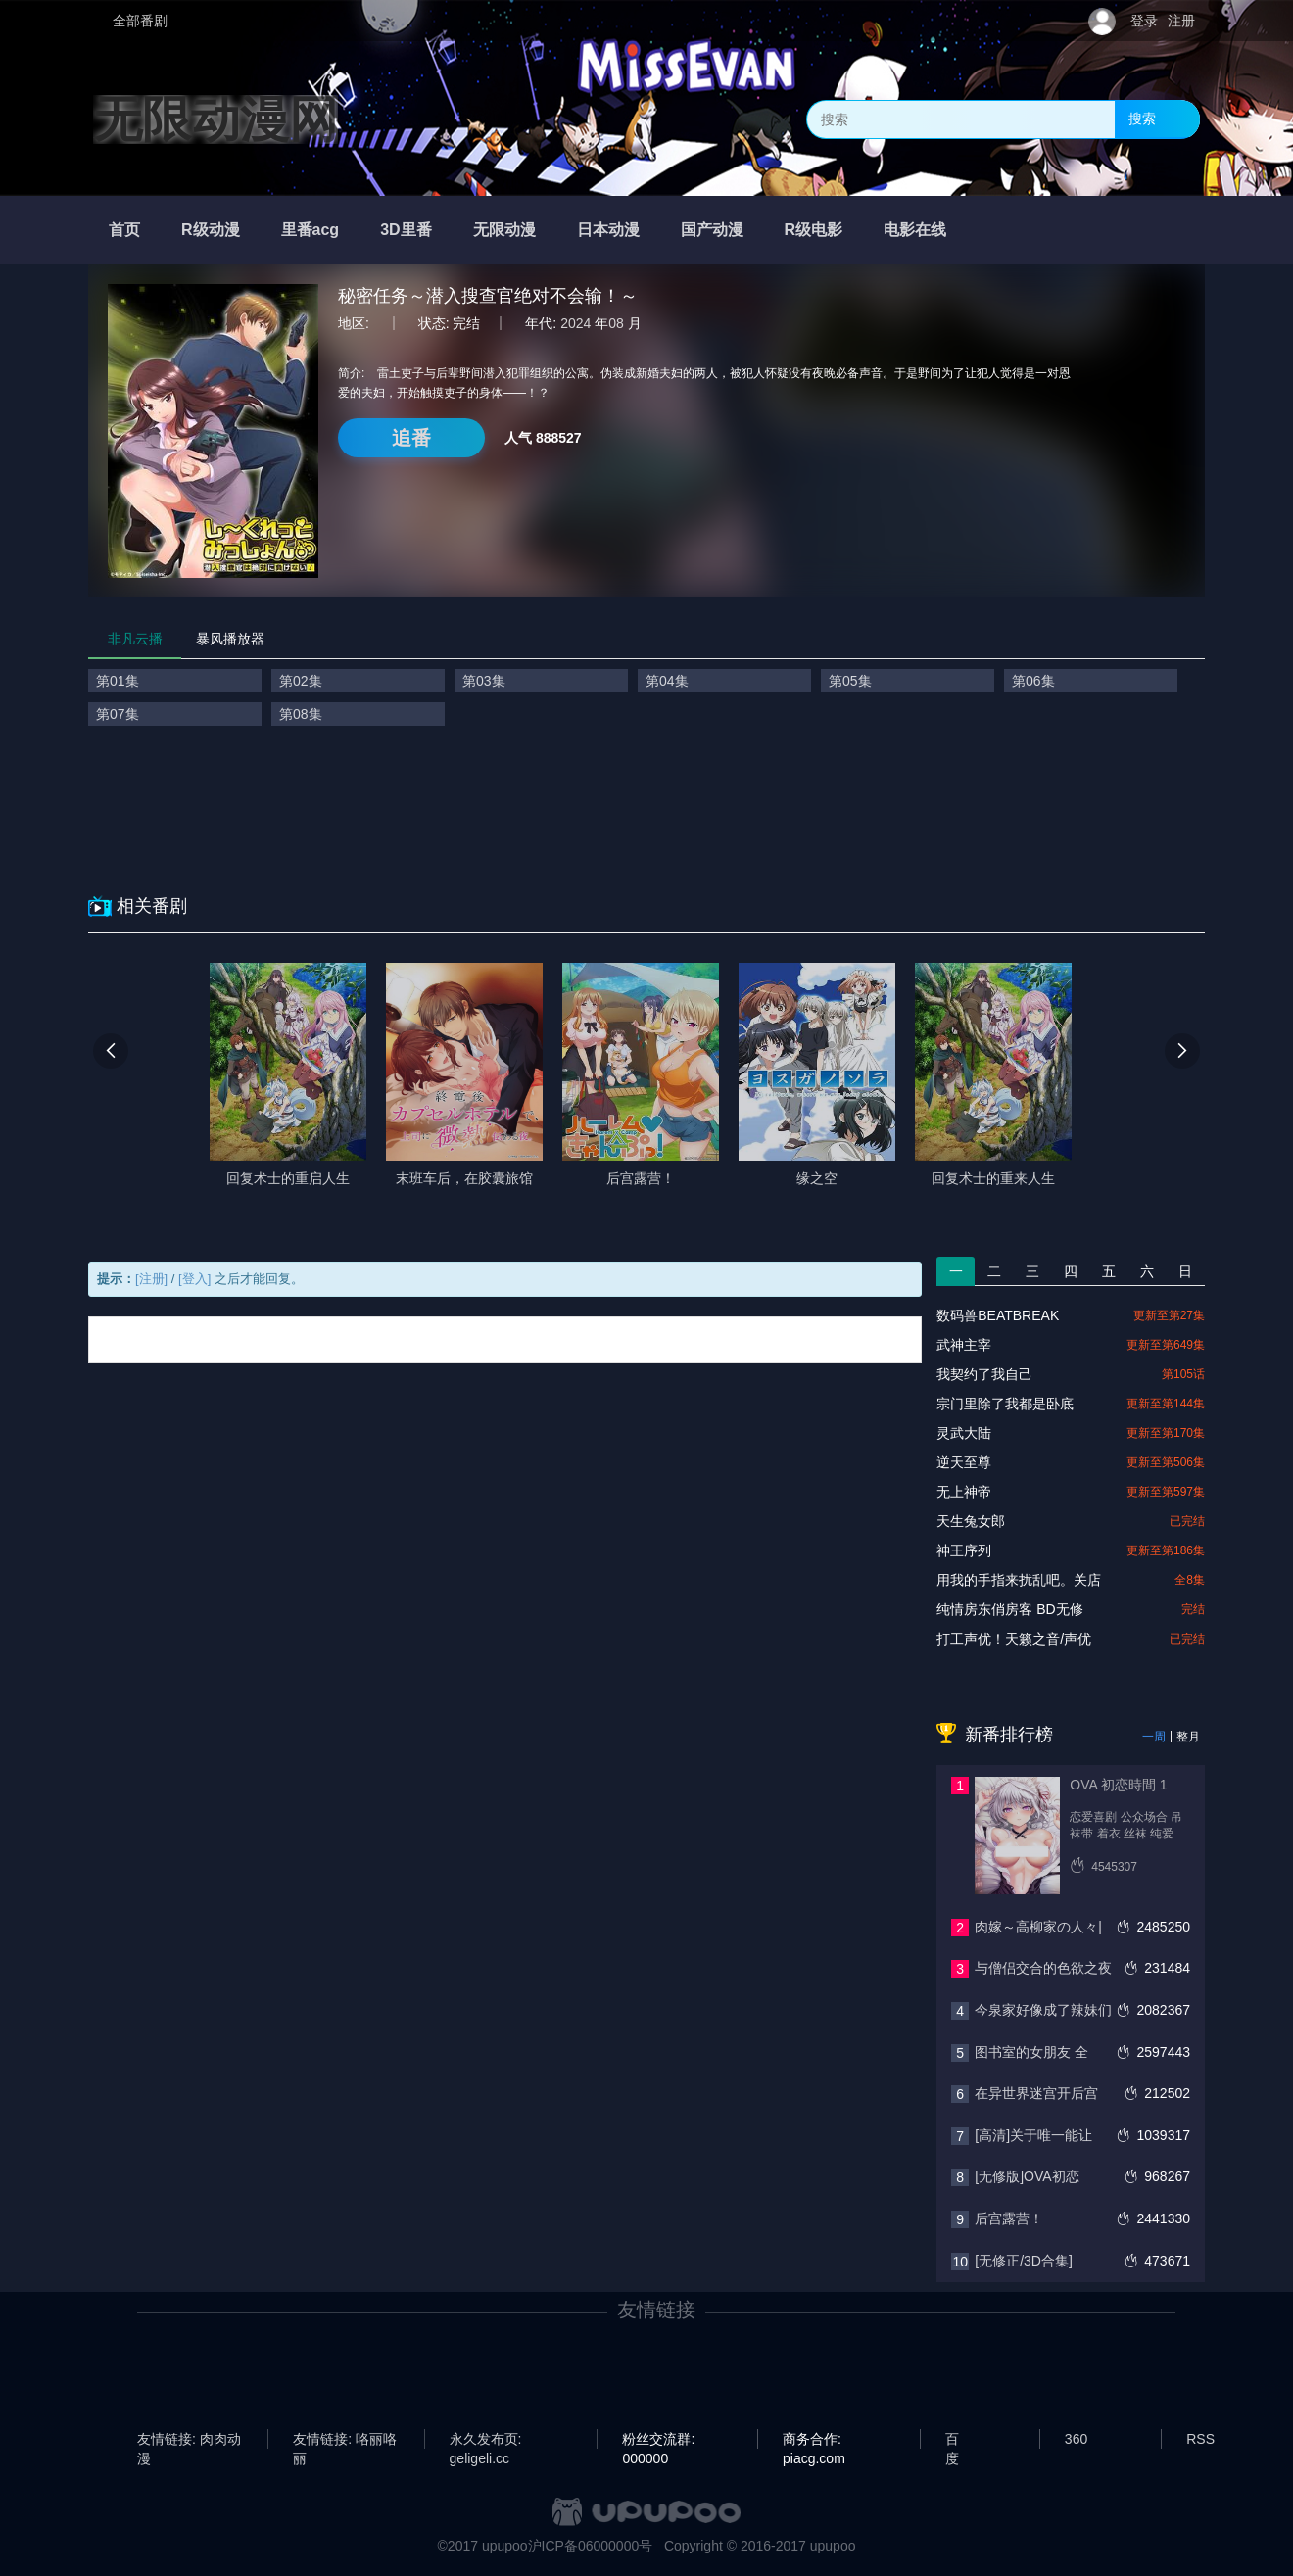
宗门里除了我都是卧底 (1005, 1403)
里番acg (310, 229)
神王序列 (963, 1550)
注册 (1181, 20)
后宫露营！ (1009, 2218)
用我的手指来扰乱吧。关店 (1018, 1580)
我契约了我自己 (984, 1374)
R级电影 (814, 229)
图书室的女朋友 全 (1031, 2052)
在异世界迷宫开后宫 (1036, 2093)
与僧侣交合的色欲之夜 (1043, 1968)
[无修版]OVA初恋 (1026, 2176)
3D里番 (405, 229)
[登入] (194, 1278)
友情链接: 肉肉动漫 (189, 2440)
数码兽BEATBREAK (997, 1315)
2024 (575, 323)
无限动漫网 (215, 119)
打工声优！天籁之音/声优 (1013, 1638)
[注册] (151, 1278)
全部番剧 (140, 20)
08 (616, 323)
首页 (124, 229)
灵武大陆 (963, 1433)
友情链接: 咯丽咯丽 (345, 2440)
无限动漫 (504, 229)
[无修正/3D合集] (1024, 2260)
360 (1076, 2439)
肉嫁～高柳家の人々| (1038, 1926)
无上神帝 (963, 1492)
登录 (1144, 20)
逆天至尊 (963, 1462)
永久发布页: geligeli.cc (486, 2440)
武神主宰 (963, 1345)
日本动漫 (608, 229)
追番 (411, 438)
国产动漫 (712, 229)
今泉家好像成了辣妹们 (1043, 2010)
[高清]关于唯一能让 (1033, 2135)
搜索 (1142, 118)
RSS (1200, 2439)
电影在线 (915, 229)
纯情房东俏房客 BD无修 (1009, 1609)
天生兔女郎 (970, 1521)
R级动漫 (210, 229)
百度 (952, 2440)
